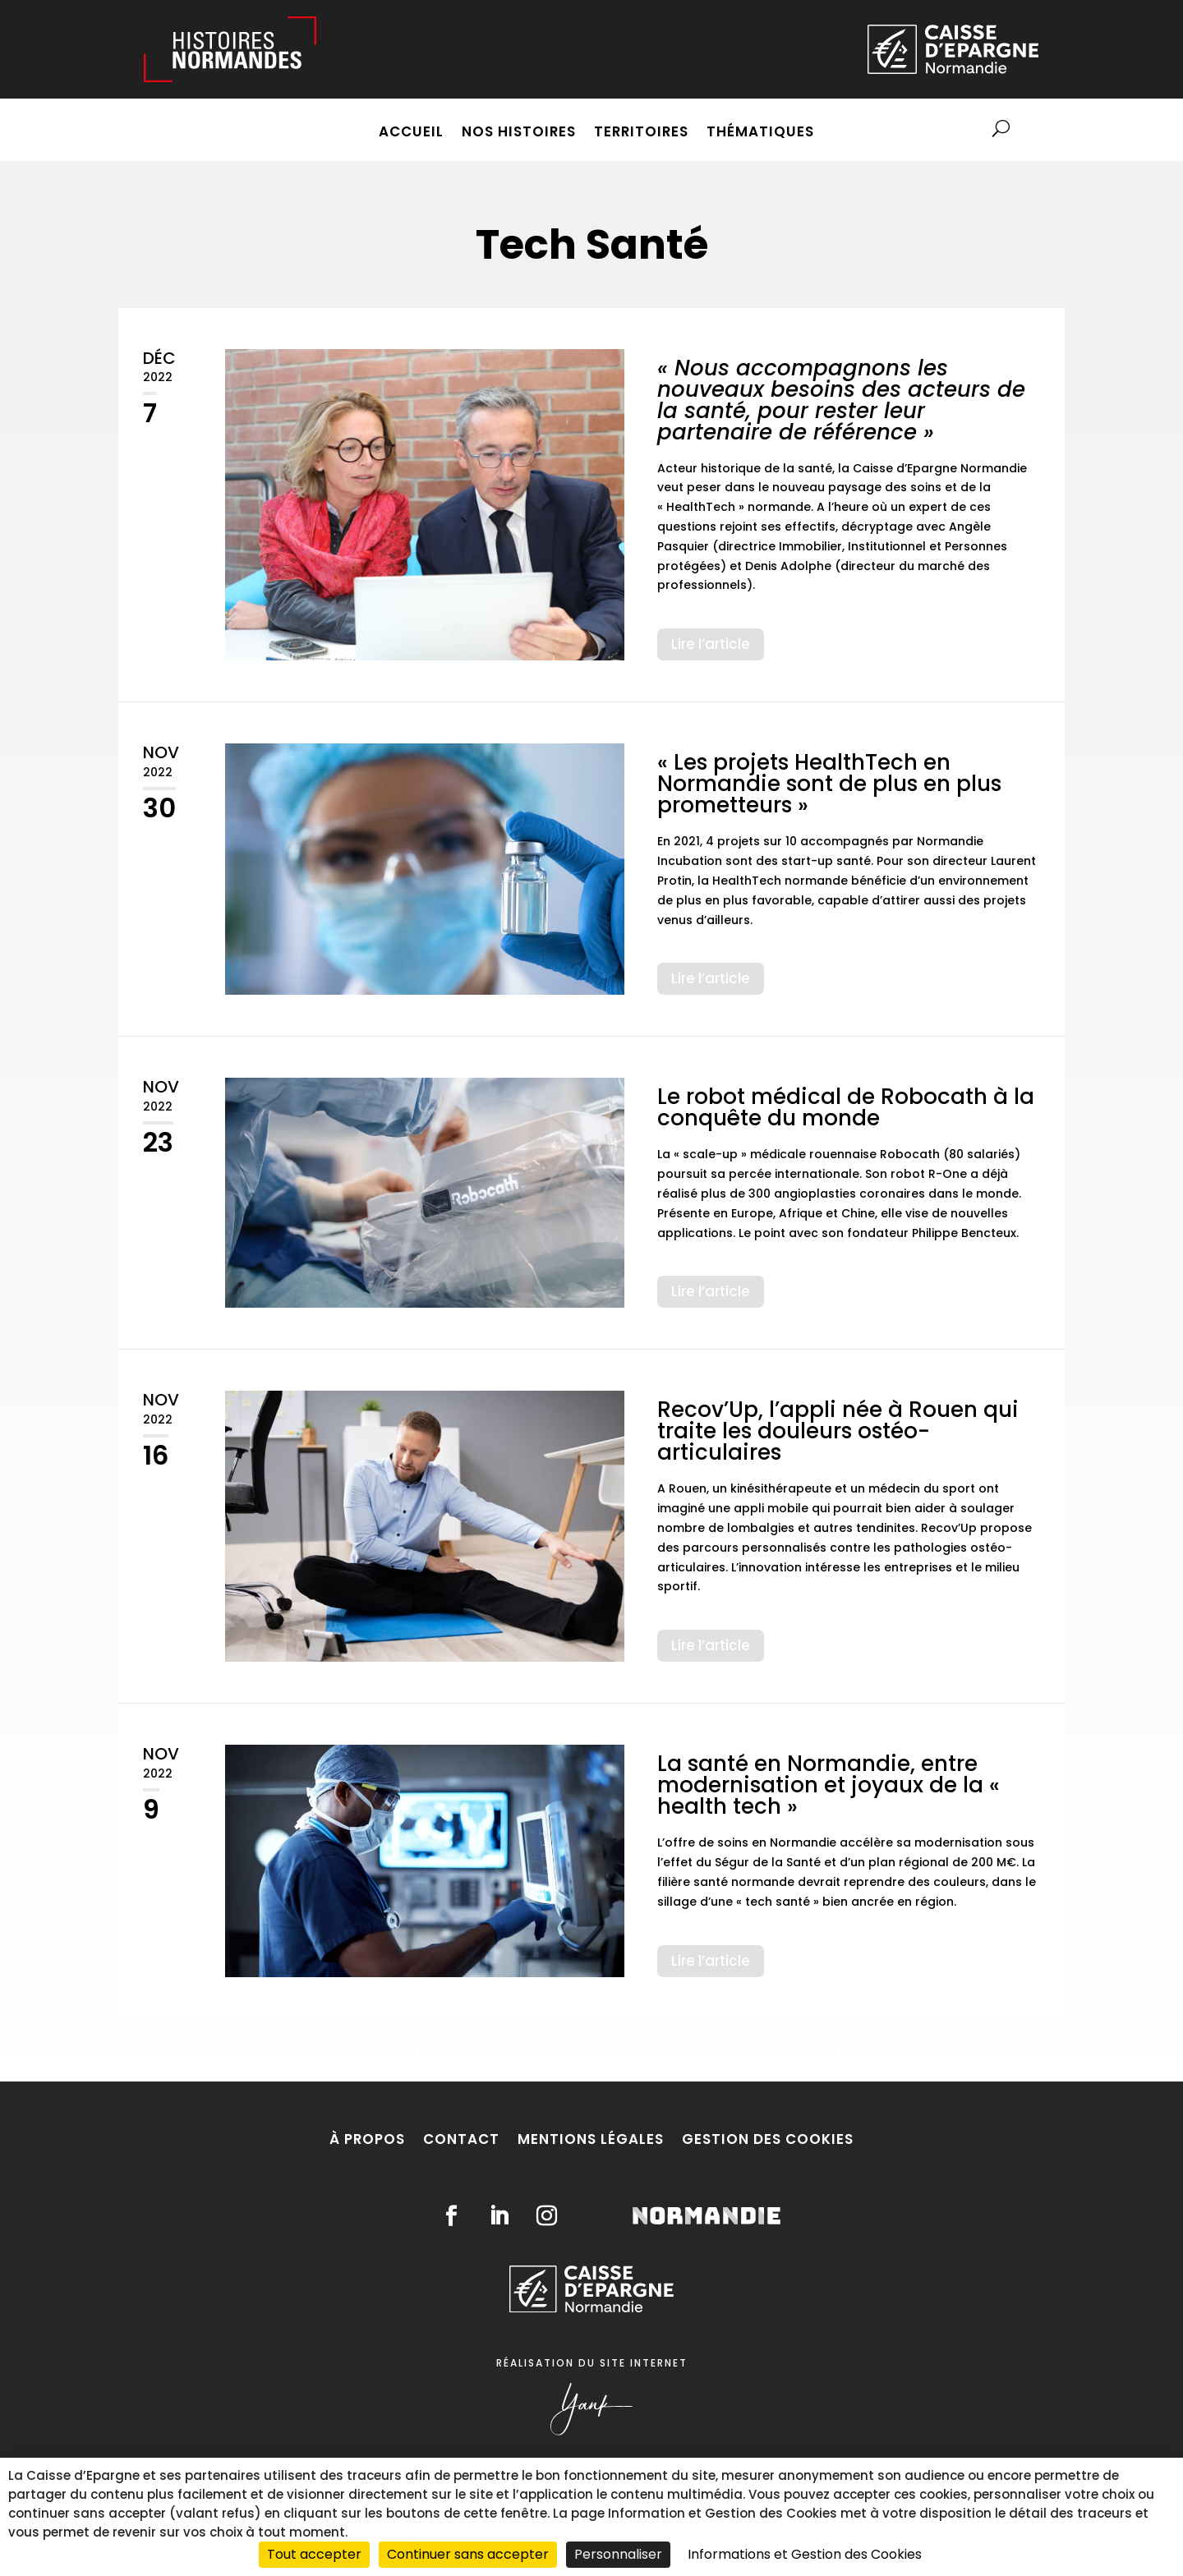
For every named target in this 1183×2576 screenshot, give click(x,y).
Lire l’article (710, 644)
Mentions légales (591, 2139)
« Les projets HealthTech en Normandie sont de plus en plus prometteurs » (829, 784)
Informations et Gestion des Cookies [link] (805, 2554)
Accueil (411, 133)
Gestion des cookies (768, 2139)
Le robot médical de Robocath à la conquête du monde (845, 1107)
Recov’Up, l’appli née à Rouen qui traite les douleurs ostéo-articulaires (838, 1431)
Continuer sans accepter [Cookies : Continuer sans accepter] (468, 2554)
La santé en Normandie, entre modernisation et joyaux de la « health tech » (828, 1785)
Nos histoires (519, 133)
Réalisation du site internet (592, 2363)
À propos (367, 2139)
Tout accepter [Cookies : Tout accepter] (314, 2554)
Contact (461, 2139)
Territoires (641, 133)
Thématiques (760, 133)
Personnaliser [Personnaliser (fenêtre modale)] (618, 2554)
